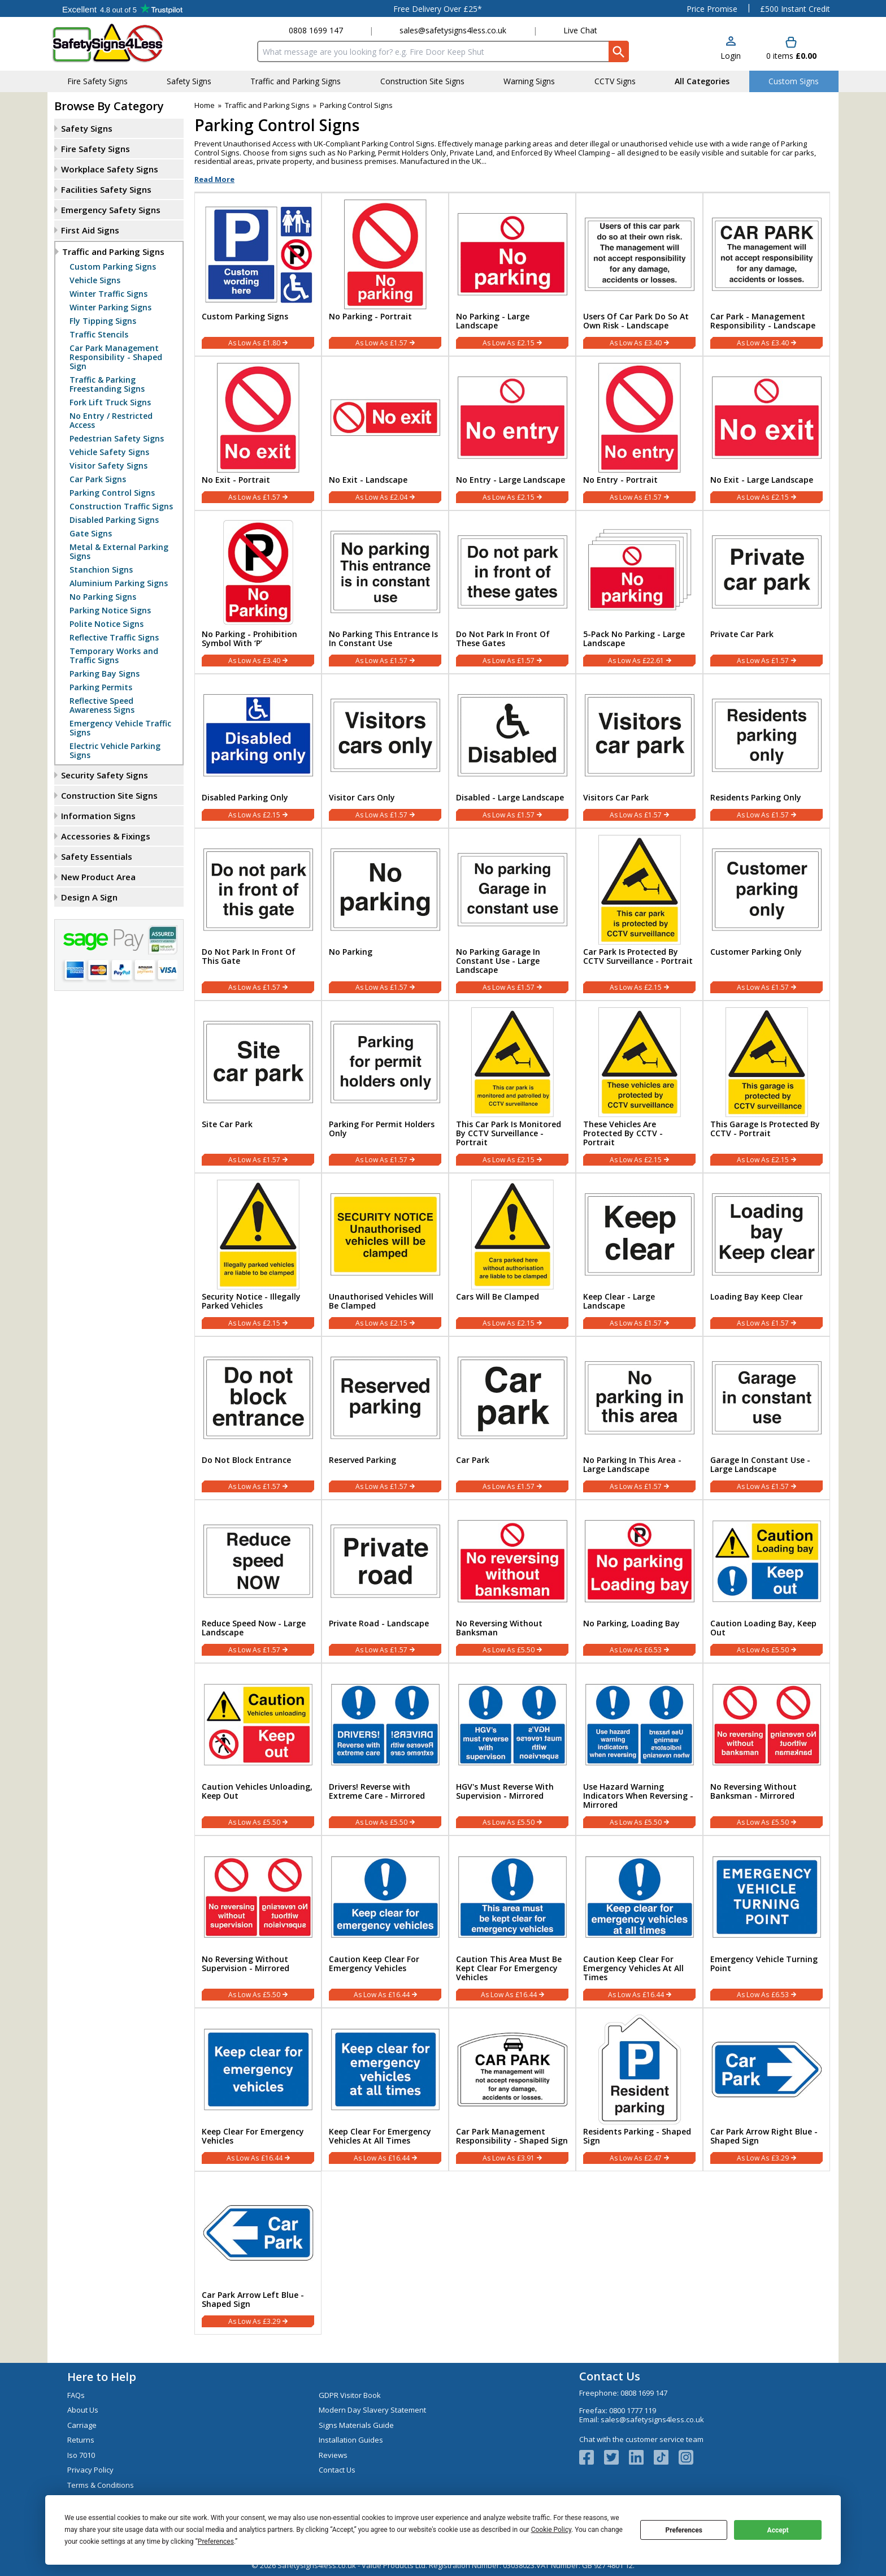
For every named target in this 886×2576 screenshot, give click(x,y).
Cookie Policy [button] (551, 2530)
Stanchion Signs (101, 569)
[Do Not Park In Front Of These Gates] (512, 592)
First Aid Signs (90, 230)
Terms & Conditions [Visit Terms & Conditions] (100, 2485)
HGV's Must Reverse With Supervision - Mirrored (505, 1791)
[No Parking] (385, 914)
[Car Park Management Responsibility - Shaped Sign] (512, 2089)
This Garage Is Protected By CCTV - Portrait (765, 1129)
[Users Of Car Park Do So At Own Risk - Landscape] (639, 274)
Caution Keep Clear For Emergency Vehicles (374, 1964)
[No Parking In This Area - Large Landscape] (639, 1418)
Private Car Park (742, 634)
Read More (214, 179)
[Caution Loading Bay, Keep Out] (766, 1581)
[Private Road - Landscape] (385, 1581)
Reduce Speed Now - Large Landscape (254, 1628)
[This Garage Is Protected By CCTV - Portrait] (766, 1087)
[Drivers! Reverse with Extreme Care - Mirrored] (385, 1749)
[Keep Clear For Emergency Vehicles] (258, 2089)
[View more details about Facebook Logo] (591, 2457)
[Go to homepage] (118, 43)
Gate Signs (91, 533)
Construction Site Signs (109, 795)
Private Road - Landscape (379, 1623)
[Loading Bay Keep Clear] (766, 1254)
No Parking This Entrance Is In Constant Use (383, 639)
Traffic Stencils (99, 334)
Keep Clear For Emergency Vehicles (253, 2136)
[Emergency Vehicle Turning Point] (766, 1921)
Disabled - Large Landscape (510, 797)
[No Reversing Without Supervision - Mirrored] (258, 1921)
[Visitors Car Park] (639, 751)
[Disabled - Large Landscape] (512, 751)
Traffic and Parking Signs (113, 251)
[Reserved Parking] (385, 1418)
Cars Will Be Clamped (497, 1296)
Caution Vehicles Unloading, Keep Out (257, 1791)
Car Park (472, 1460)
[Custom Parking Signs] (258, 274)
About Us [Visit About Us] (82, 2410)
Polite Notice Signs (107, 624)
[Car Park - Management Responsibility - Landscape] (766, 274)
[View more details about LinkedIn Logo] (641, 2457)
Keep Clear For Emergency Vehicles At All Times (380, 2136)
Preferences (683, 2530)
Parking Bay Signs (105, 673)
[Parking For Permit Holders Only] (385, 1087)
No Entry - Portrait (620, 479)
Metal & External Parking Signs (119, 552)
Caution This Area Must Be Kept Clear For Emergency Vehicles (509, 1968)
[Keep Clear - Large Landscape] (639, 1254)
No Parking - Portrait (370, 316)
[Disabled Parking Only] (258, 751)
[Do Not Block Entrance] (258, 1418)
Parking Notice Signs (110, 610)
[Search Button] (619, 51)
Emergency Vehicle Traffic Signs (120, 728)
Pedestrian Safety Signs (117, 438)
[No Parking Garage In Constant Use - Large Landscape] (512, 914)
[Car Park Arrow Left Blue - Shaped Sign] (258, 2253)
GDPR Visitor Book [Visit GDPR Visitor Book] (350, 2395)
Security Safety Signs (104, 775)
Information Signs (98, 815)
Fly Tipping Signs (103, 321)
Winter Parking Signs (110, 307)
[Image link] (666, 2457)
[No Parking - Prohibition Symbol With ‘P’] (258, 592)
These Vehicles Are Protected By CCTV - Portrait (623, 1133)
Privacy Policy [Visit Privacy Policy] (90, 2470)
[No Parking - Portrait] (385, 274)
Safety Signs (86, 128)
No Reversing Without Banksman (499, 1628)
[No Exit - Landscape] (385, 433)
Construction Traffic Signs (121, 506)
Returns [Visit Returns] (80, 2440)
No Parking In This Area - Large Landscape (632, 1465)
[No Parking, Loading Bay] (639, 1581)
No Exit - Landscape (368, 479)
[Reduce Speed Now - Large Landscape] (258, 1581)
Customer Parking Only (756, 951)
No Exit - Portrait (236, 479)
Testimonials (122, 8)
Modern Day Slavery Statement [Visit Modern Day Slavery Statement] (372, 2410)
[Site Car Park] (258, 1087)
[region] (258, 252)
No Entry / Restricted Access (111, 421)
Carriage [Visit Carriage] (82, 2425)
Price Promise (712, 8)
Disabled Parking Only (245, 797)
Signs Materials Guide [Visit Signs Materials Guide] (356, 2425)
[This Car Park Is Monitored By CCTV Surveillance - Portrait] (512, 1087)
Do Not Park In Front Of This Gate (249, 956)
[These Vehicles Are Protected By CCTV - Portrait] (639, 1087)
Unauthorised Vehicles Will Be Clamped (381, 1301)
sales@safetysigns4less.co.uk (452, 30)
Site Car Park (227, 1124)
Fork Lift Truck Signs (110, 402)
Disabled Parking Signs (114, 520)
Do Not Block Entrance (246, 1460)
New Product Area (98, 876)
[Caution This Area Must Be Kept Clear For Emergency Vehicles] (512, 1921)
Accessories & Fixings (105, 836)
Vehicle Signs (95, 280)
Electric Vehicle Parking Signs (115, 751)
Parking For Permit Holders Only (382, 1129)
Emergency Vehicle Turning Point (764, 1964)
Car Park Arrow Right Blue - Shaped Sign (764, 2136)
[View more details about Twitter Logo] (616, 2457)
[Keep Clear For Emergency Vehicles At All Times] (385, 2089)
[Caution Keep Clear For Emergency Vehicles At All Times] (639, 1921)
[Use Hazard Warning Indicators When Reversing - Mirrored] (639, 1749)
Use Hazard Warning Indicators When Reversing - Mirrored (638, 1795)
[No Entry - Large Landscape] (512, 433)
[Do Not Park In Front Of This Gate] (258, 914)
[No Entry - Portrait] (639, 433)
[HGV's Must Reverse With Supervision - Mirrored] (512, 1749)
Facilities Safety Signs (106, 189)
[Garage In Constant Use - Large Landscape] (766, 1418)
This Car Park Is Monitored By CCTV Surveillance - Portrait (508, 1133)
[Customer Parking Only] (766, 914)
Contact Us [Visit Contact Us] (337, 2470)
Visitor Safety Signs (108, 465)
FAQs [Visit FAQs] (76, 2395)
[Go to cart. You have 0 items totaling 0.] (791, 49)
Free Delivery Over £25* (437, 8)
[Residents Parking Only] (766, 751)
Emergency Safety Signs (110, 209)
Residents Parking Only (755, 797)
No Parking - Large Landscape (492, 321)
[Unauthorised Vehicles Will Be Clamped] (385, 1254)
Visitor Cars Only (362, 797)
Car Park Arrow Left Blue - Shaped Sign (253, 2300)
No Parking (350, 951)
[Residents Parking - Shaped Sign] (639, 2089)
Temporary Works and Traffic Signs (114, 656)
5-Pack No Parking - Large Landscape (634, 639)
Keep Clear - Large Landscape (619, 1301)
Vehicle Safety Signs (109, 452)
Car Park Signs (98, 479)
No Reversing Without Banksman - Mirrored (753, 1791)
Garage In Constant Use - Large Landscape (760, 1465)
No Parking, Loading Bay (631, 1623)
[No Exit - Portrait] (258, 433)
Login (730, 55)
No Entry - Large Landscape (510, 479)
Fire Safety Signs (95, 148)
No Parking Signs (103, 596)
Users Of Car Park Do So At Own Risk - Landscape (636, 321)
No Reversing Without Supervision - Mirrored (245, 1964)
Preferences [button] (216, 2541)
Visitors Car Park (616, 797)
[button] (731, 49)
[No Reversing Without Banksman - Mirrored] (766, 1749)
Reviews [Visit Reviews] (333, 2455)
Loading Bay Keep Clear (756, 1296)
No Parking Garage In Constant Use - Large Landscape (498, 961)
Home (204, 105)
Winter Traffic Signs (108, 293)
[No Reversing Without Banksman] (512, 1581)
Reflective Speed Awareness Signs (102, 705)
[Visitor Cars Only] (385, 751)
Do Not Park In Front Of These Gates (503, 639)
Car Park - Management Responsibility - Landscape (762, 321)
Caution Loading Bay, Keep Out (763, 1628)
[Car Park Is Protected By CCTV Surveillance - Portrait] (639, 914)
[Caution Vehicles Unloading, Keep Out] (258, 1749)
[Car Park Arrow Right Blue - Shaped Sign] (766, 2089)
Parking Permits (101, 687)
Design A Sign (89, 897)
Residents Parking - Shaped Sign (637, 2136)
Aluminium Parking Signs (119, 583)
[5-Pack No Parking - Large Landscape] (639, 592)
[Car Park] (512, 1418)
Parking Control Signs (112, 492)
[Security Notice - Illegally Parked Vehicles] (258, 1254)
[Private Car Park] (766, 592)
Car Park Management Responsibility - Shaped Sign (116, 357)
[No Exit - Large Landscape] (766, 433)
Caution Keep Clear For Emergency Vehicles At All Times (633, 1968)
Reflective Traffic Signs (114, 637)
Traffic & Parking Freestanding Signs (107, 384)
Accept (778, 2530)
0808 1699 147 (316, 30)
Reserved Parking (362, 1460)
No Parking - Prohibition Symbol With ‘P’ (249, 639)
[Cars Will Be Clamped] (512, 1254)
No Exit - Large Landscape (761, 479)
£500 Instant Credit (795, 8)
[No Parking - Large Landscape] (512, 274)
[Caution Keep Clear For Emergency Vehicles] (385, 1921)
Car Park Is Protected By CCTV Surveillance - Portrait (638, 956)
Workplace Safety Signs (109, 169)
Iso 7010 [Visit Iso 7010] (81, 2455)
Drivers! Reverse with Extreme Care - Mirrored (377, 1791)
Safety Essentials (96, 856)
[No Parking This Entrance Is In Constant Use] (385, 592)
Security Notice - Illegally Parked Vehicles (251, 1301)
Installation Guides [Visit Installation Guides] (351, 2440)
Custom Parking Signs (113, 266)
